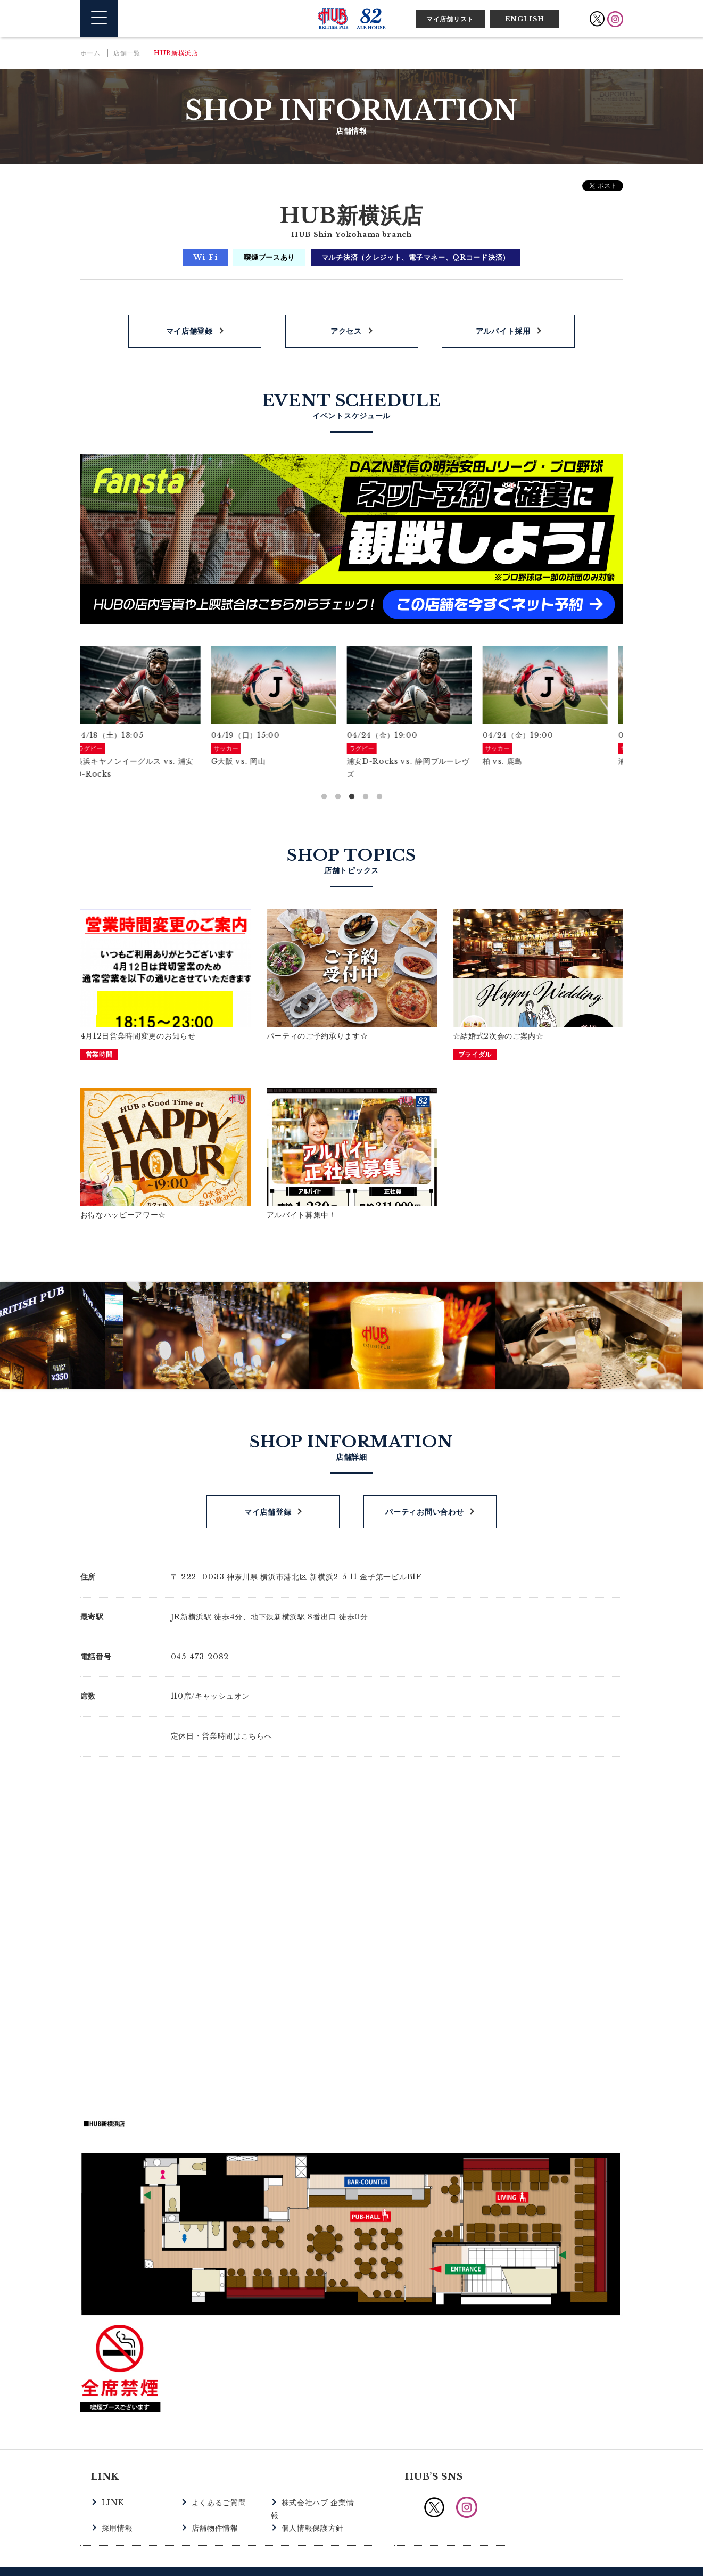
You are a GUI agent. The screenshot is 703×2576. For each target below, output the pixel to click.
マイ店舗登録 (189, 331)
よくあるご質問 (217, 2499)
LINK (112, 2499)
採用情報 (116, 2510)
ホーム (90, 53)
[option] (148, 713)
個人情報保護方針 (311, 2510)
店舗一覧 (126, 53)
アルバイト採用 (503, 331)
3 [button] (351, 797)
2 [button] (338, 797)
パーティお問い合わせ (424, 1508)
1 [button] (324, 797)
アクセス (346, 331)
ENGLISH (524, 19)
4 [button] (365, 797)
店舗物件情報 (213, 2510)
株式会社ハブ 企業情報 (319, 2499)
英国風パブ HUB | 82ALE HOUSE (352, 18)
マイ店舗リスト (450, 19)
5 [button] (379, 797)
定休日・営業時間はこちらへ (221, 1733)
